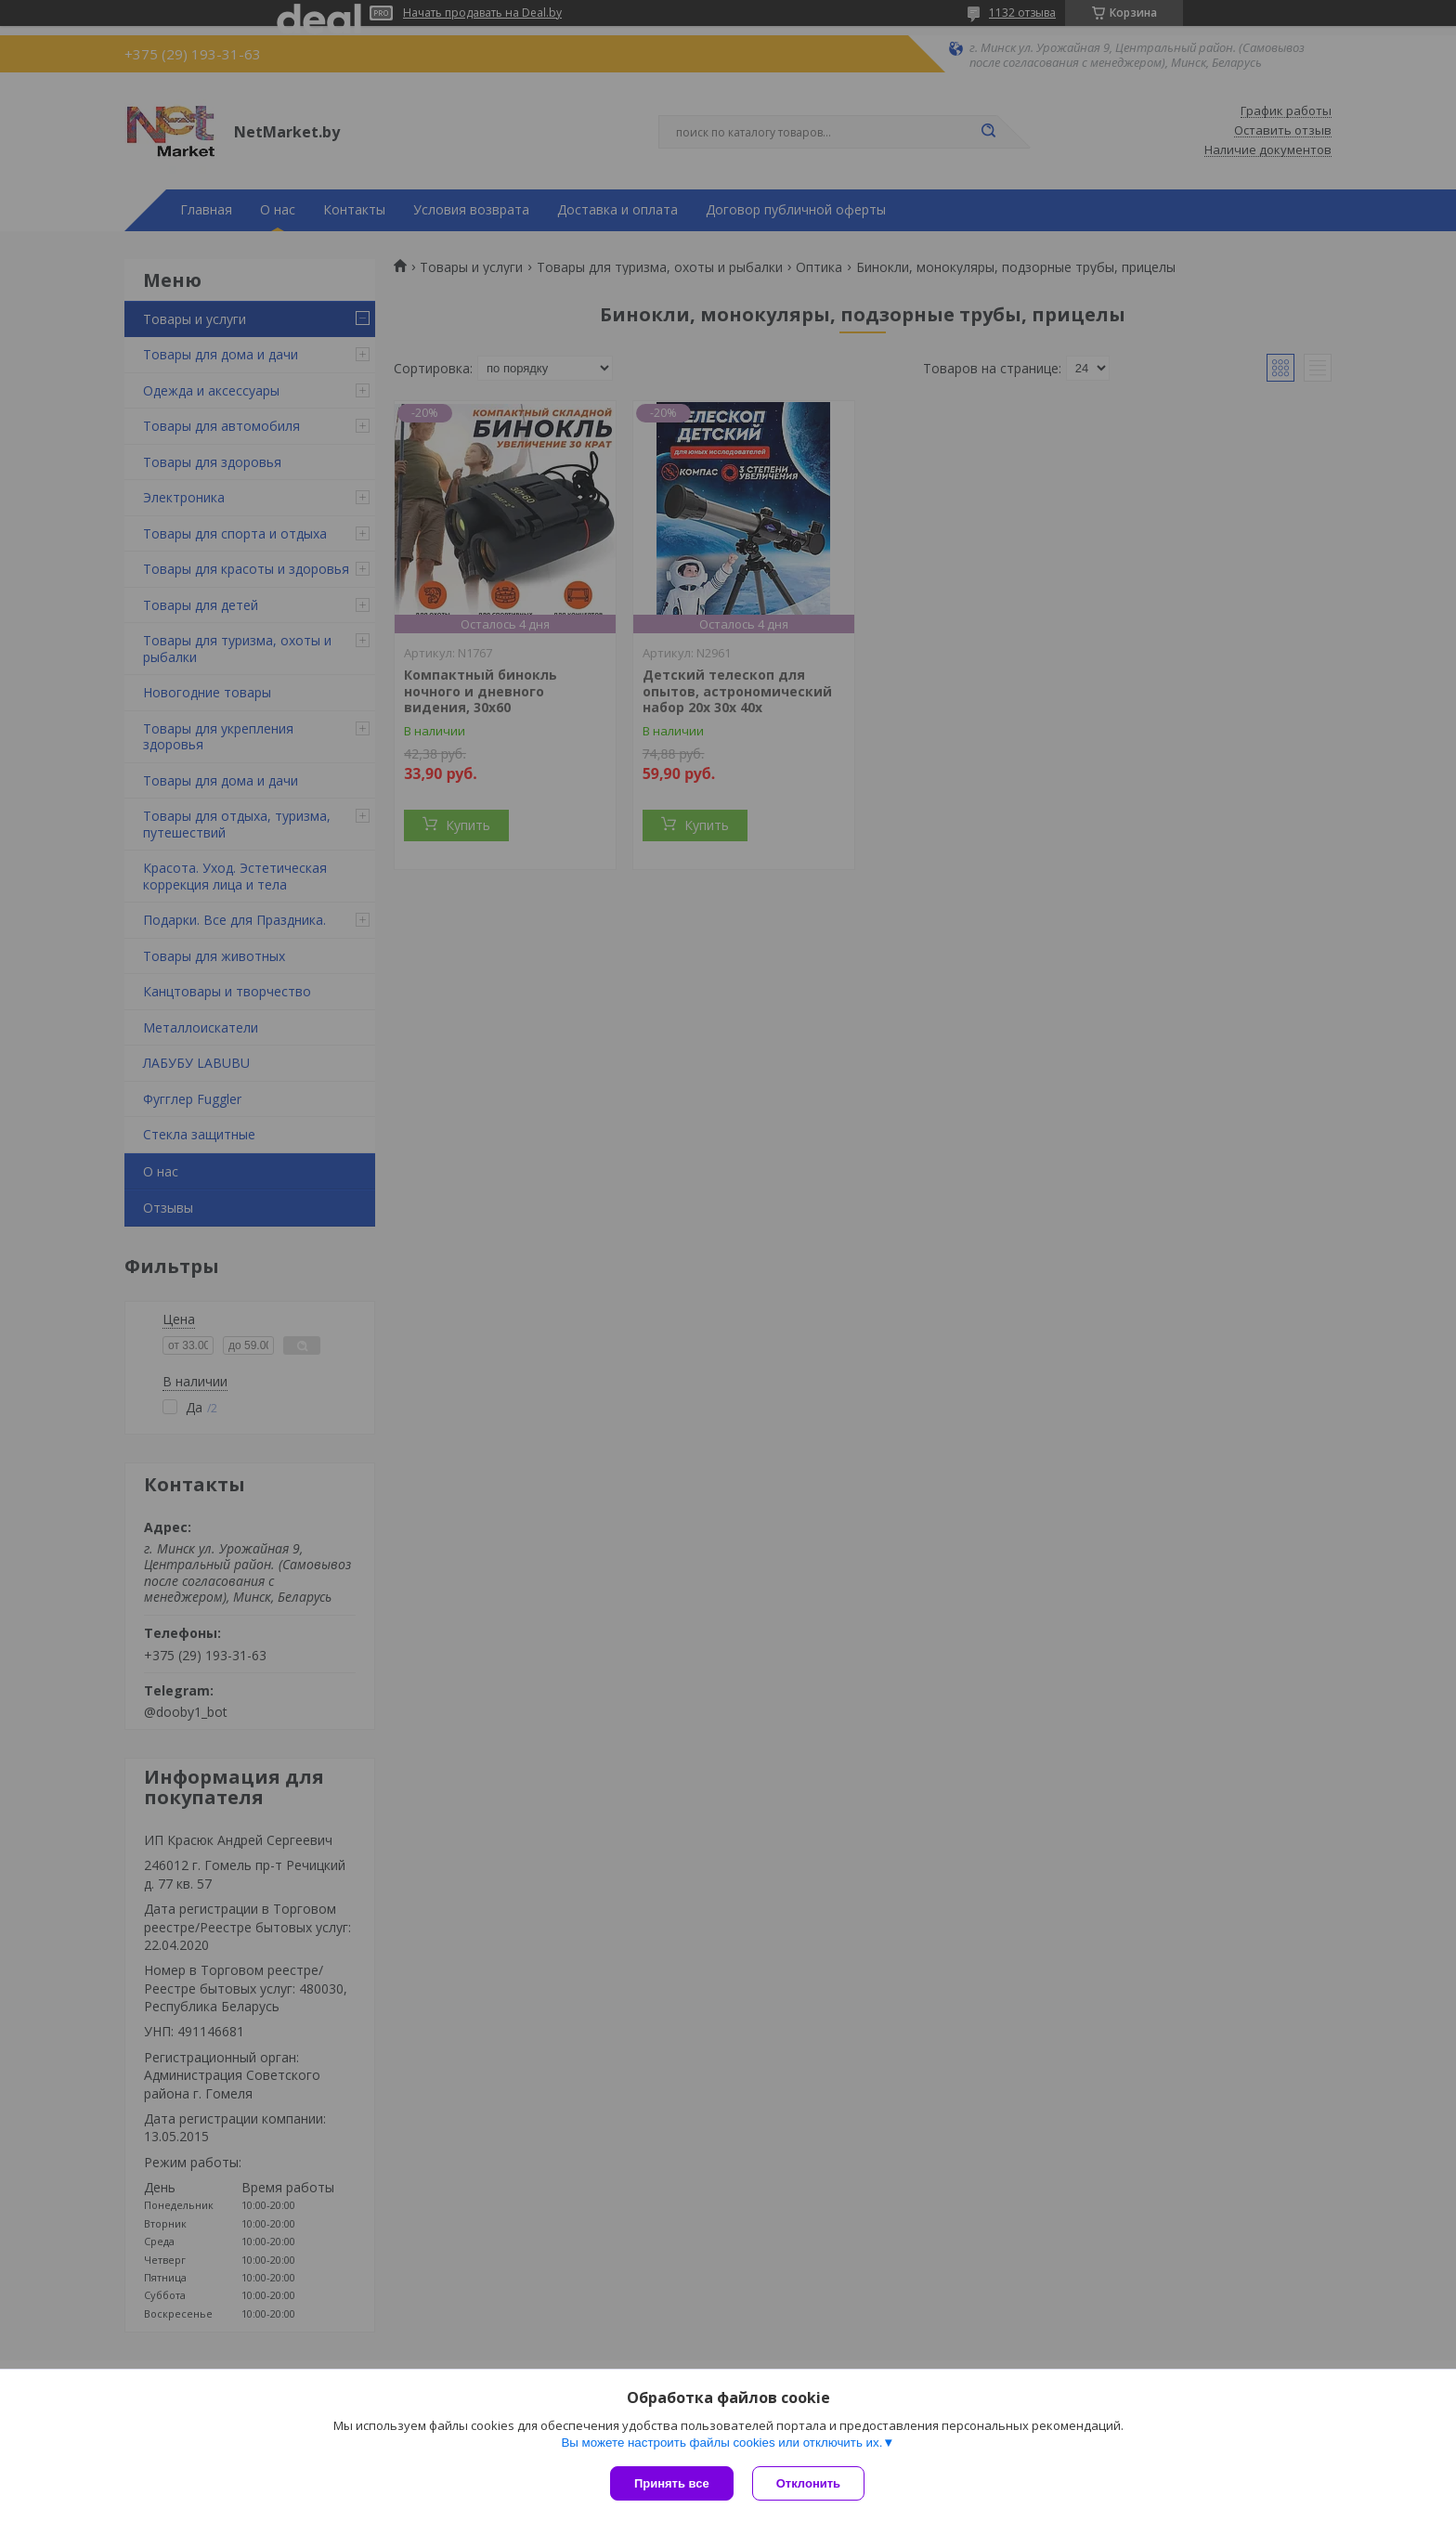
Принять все (671, 2483)
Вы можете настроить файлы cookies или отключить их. (721, 2443)
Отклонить (808, 2483)
